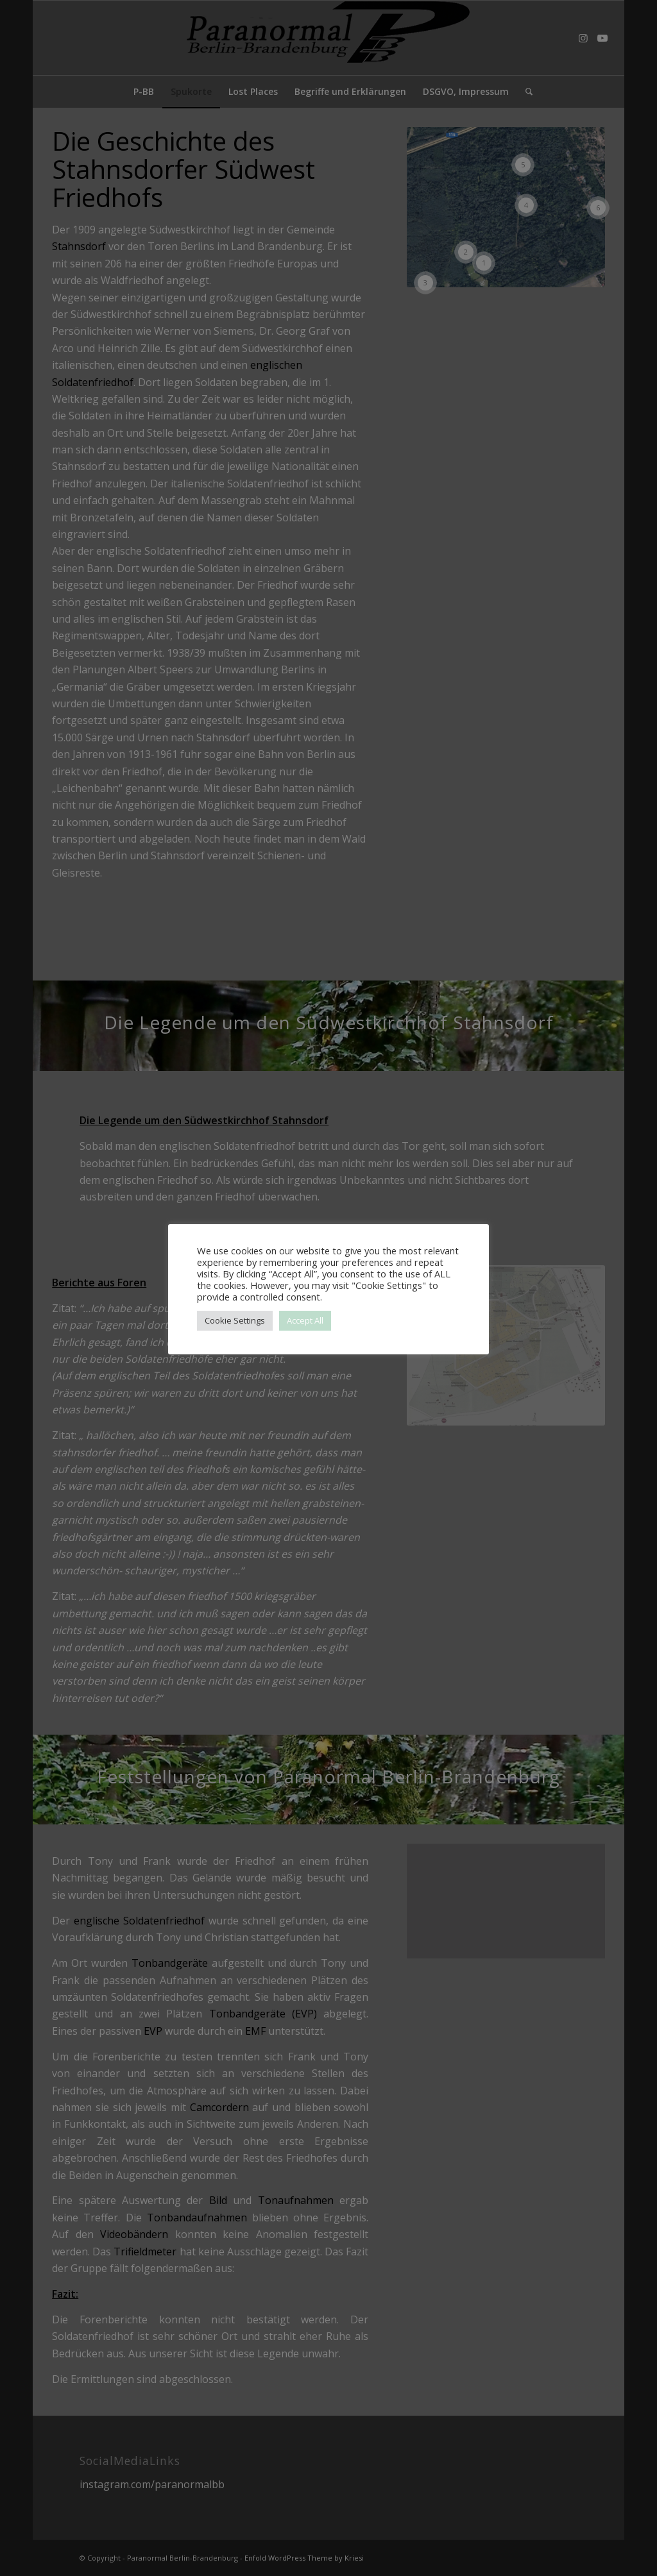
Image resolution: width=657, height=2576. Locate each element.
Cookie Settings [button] (235, 1320)
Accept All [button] (305, 1320)
